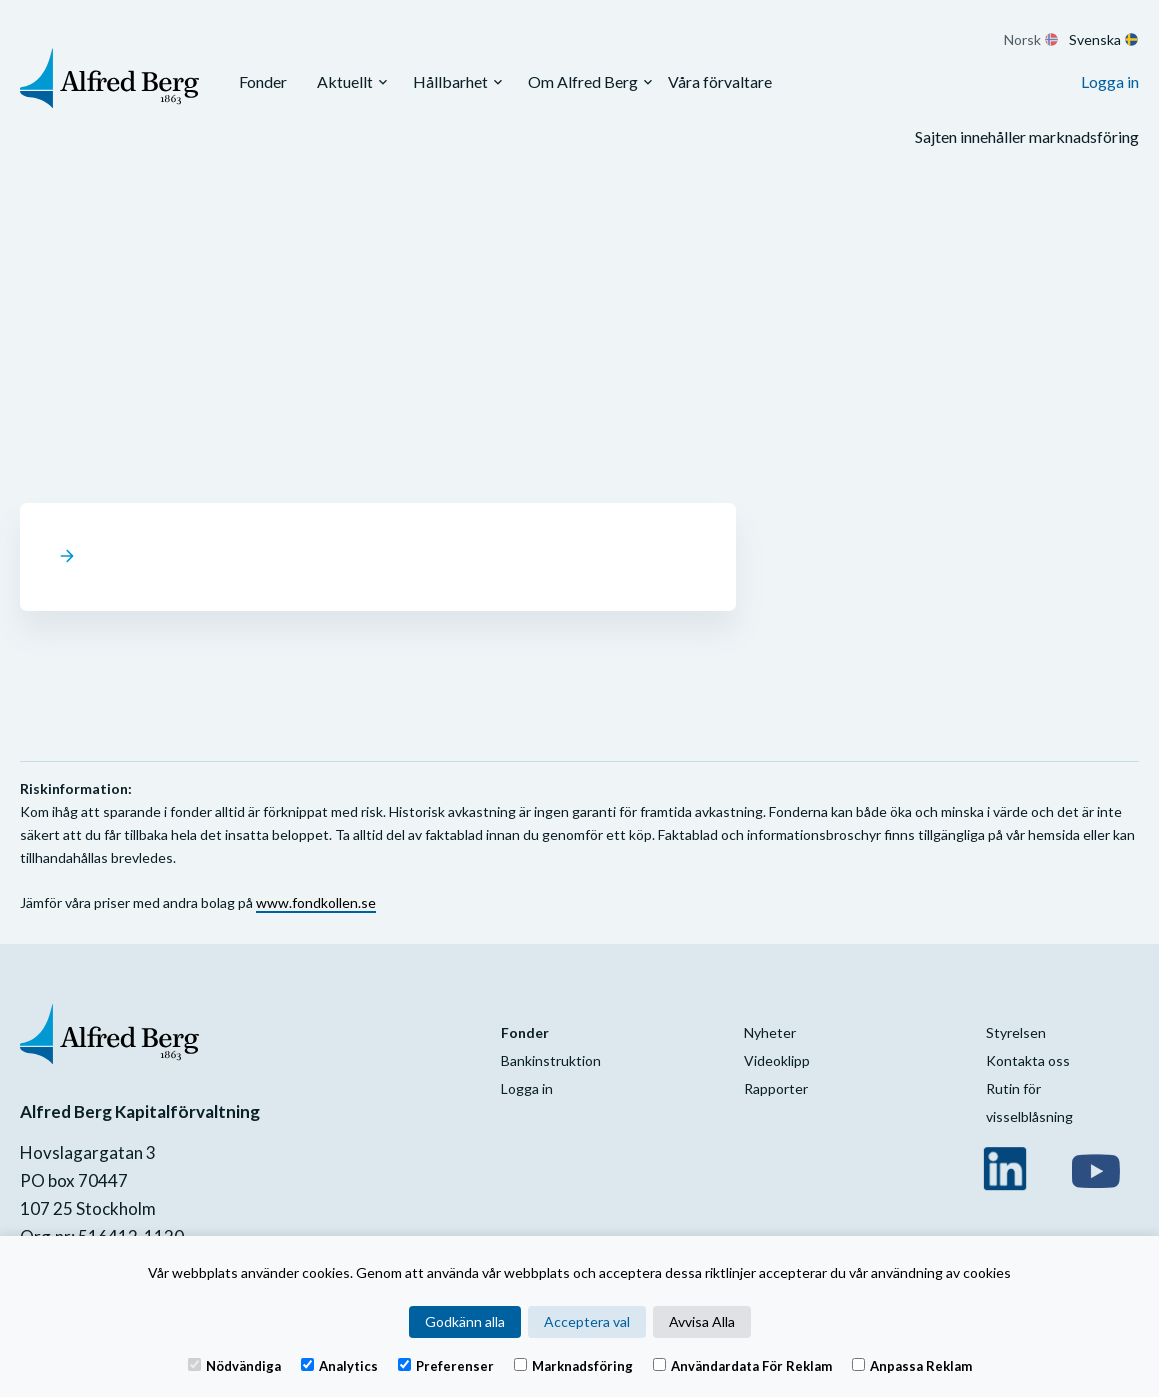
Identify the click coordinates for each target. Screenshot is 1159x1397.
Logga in (1110, 81)
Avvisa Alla (702, 1321)
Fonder (263, 81)
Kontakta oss (1028, 1060)
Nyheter (770, 1032)
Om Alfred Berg (583, 81)
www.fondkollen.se (316, 902)
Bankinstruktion (551, 1060)
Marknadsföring (573, 1365)
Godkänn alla (465, 1321)
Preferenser (446, 1365)
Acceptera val (587, 1321)
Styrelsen (1016, 1032)
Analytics (339, 1365)
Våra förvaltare (720, 81)
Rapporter (776, 1088)
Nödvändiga (234, 1365)
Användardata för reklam (742, 1365)
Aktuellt (345, 81)
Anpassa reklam (912, 1365)
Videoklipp (777, 1060)
